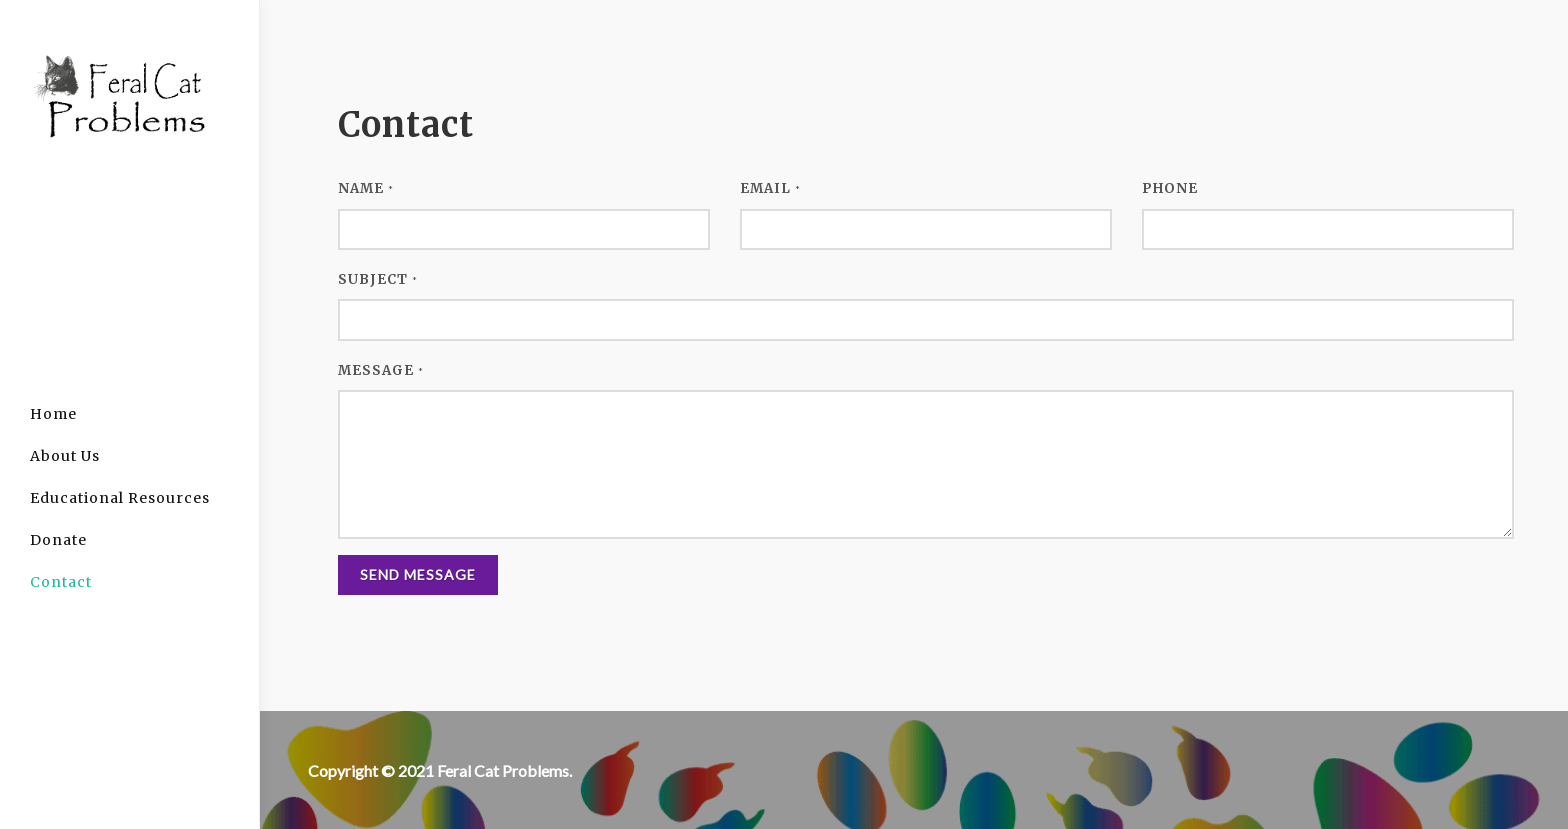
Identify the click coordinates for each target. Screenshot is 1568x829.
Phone (1170, 188)
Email (770, 188)
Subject (378, 279)
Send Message (418, 574)
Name (366, 188)
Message (381, 370)
